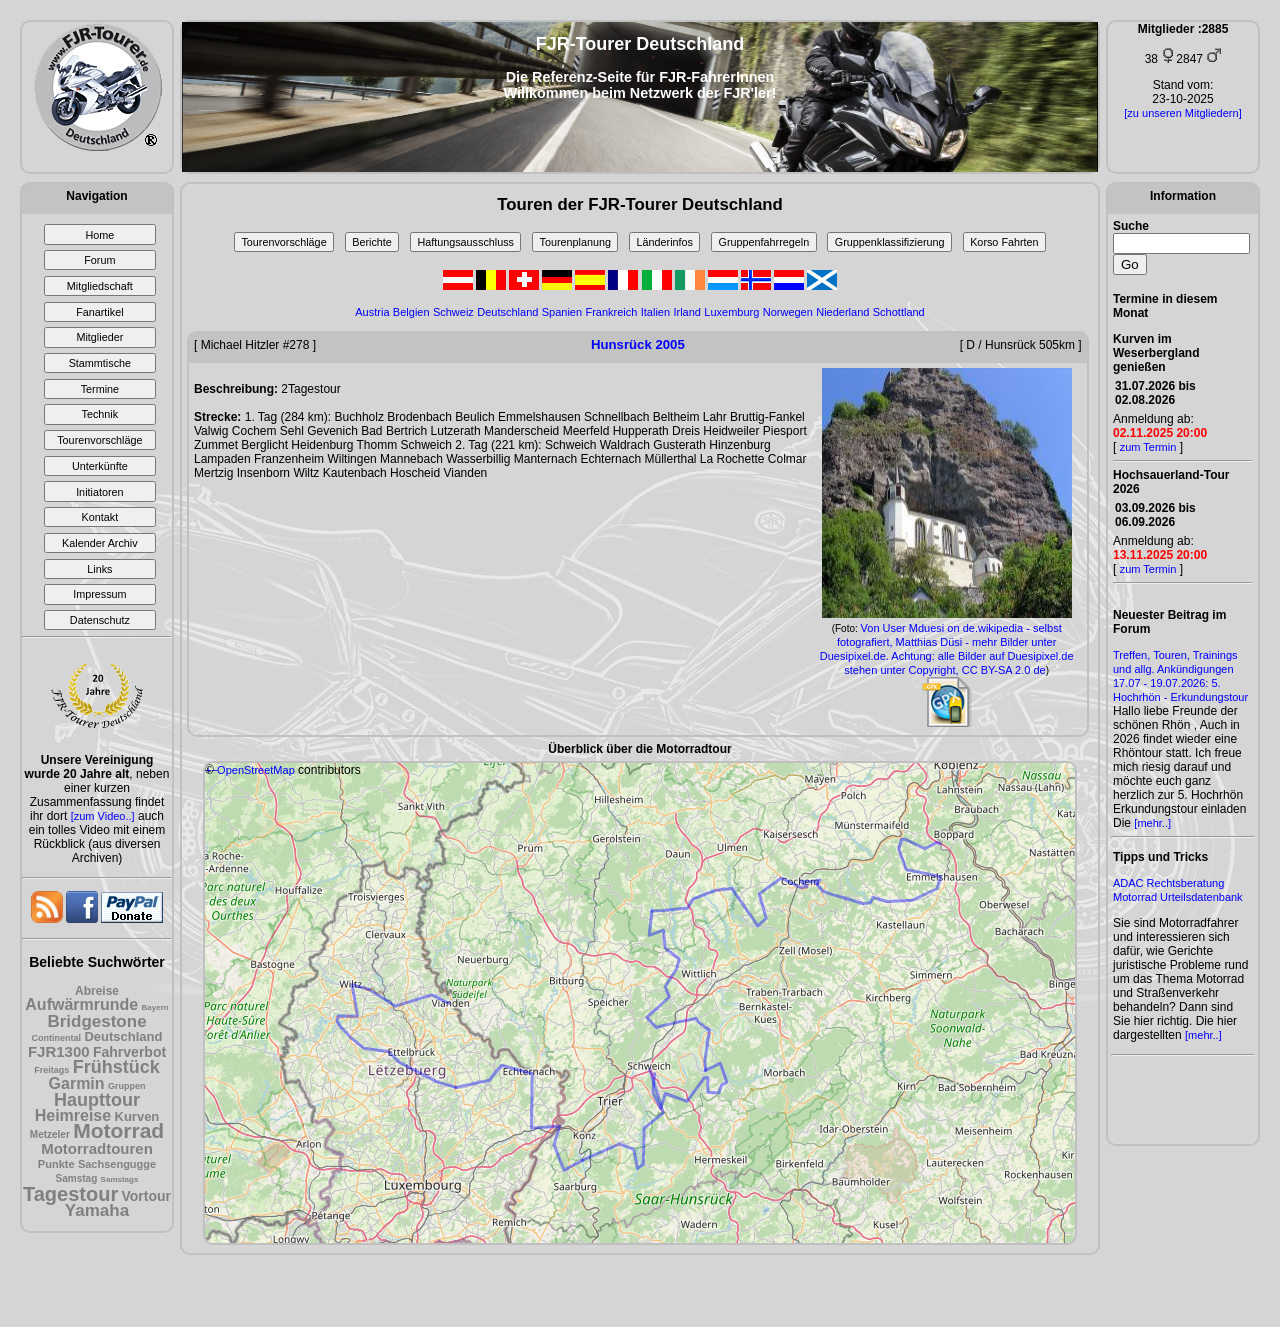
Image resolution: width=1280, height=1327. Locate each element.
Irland (687, 312)
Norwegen (788, 312)
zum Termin (1148, 447)
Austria (372, 312)
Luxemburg (731, 312)
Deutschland (123, 1036)
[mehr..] (1152, 823)
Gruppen (127, 1086)
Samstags (120, 1179)
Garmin (77, 1083)
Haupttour (97, 1100)
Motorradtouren (97, 1148)
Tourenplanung (575, 242)
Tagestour (70, 1194)
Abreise (97, 991)
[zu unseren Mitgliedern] (1182, 113)
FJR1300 (59, 1051)
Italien (655, 312)
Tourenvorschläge (283, 242)
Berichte (372, 242)
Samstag (77, 1178)
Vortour (147, 1196)
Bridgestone (96, 1021)
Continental (57, 1038)
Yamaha (97, 1210)
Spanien (562, 312)
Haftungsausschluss (465, 242)
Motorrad (118, 1130)
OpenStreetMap (256, 770)
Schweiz (453, 312)
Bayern (155, 1007)
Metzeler (50, 1134)
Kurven (137, 1116)
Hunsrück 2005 (638, 344)
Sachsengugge (117, 1164)
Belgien (411, 312)
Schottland (899, 312)
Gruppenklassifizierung (890, 242)
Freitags (51, 1070)
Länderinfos (665, 242)
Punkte (56, 1164)
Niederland (842, 312)
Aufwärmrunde (81, 1004)
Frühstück (116, 1067)
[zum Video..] (103, 816)
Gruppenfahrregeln (764, 242)
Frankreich (611, 312)
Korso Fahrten (1004, 242)
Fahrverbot (129, 1052)
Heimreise (73, 1115)
